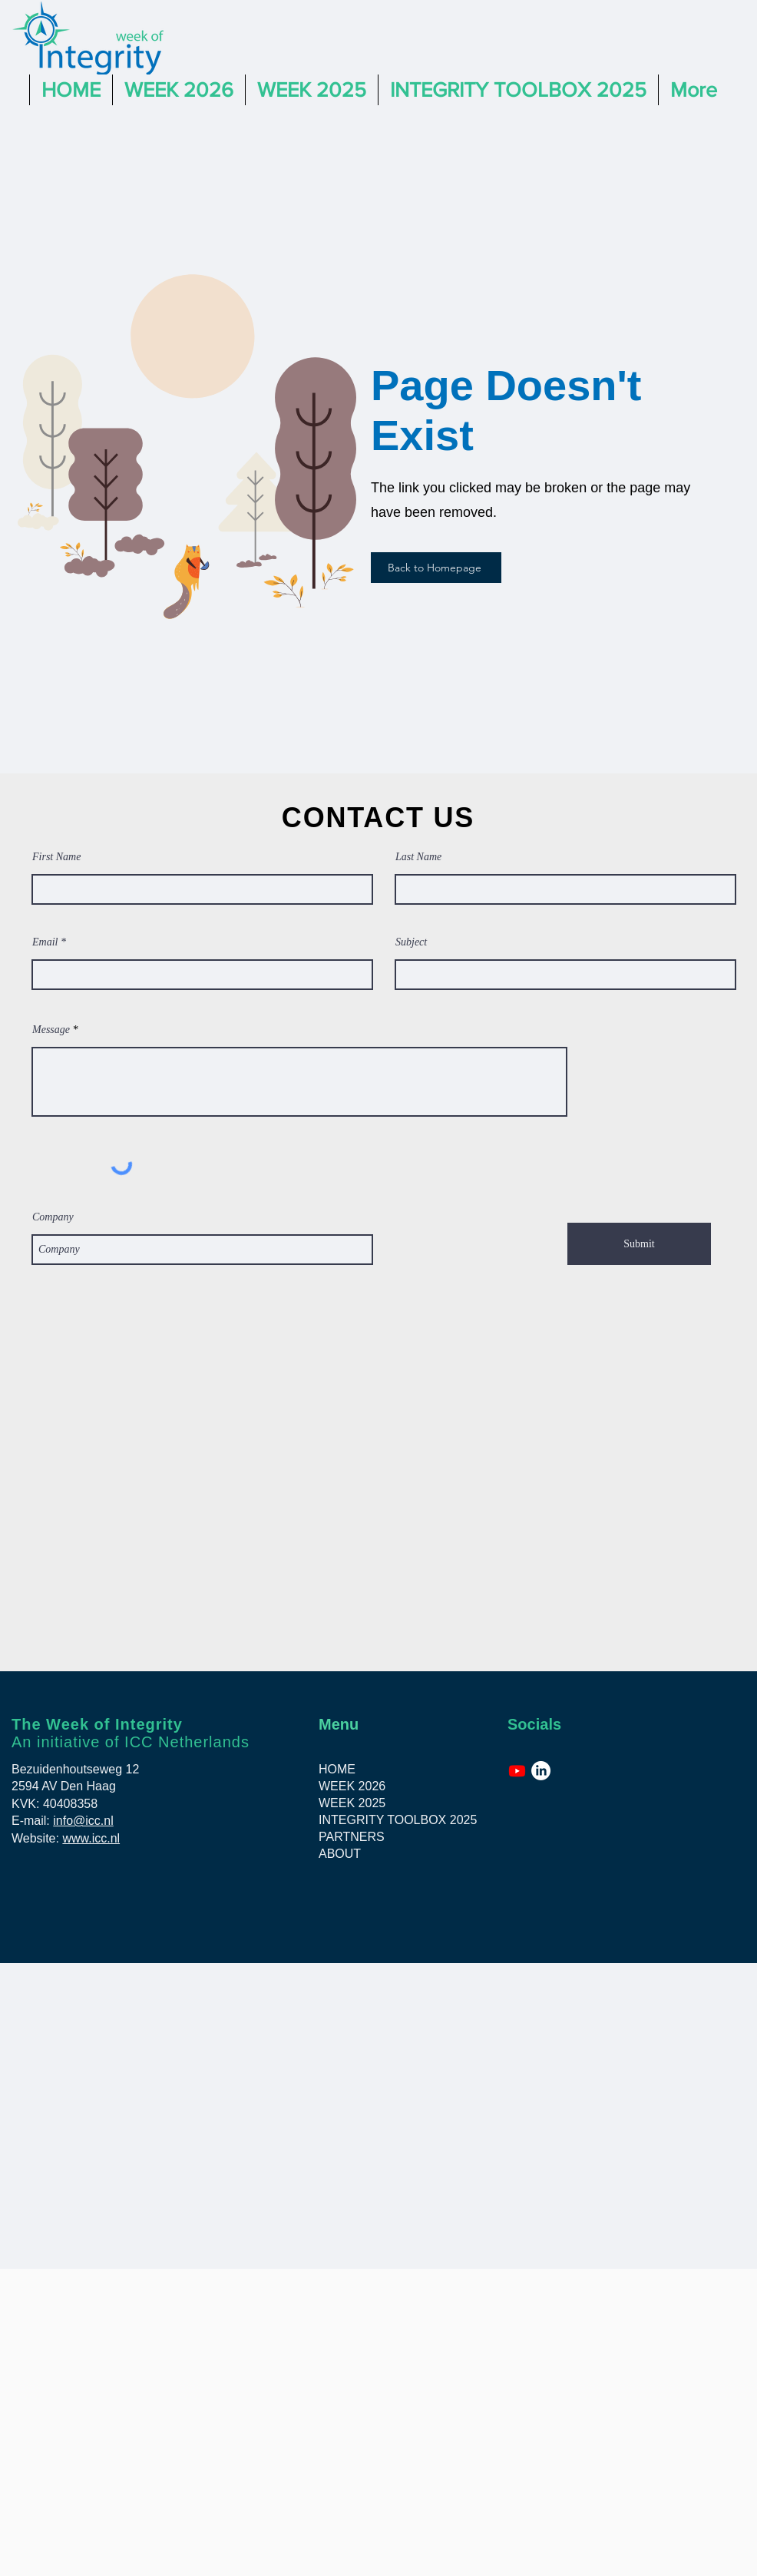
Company (53, 1217)
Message (51, 1030)
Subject (411, 942)
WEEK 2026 (352, 1786)
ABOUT (340, 1853)
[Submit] (639, 1244)
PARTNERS (352, 1836)
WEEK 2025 (352, 1802)
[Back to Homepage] (436, 567)
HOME (337, 1769)
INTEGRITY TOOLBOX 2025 (390, 1819)
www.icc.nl (91, 1838)
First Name (56, 857)
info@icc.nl (83, 1820)
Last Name (418, 857)
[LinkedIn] (540, 1770)
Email (45, 942)
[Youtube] (517, 1770)
